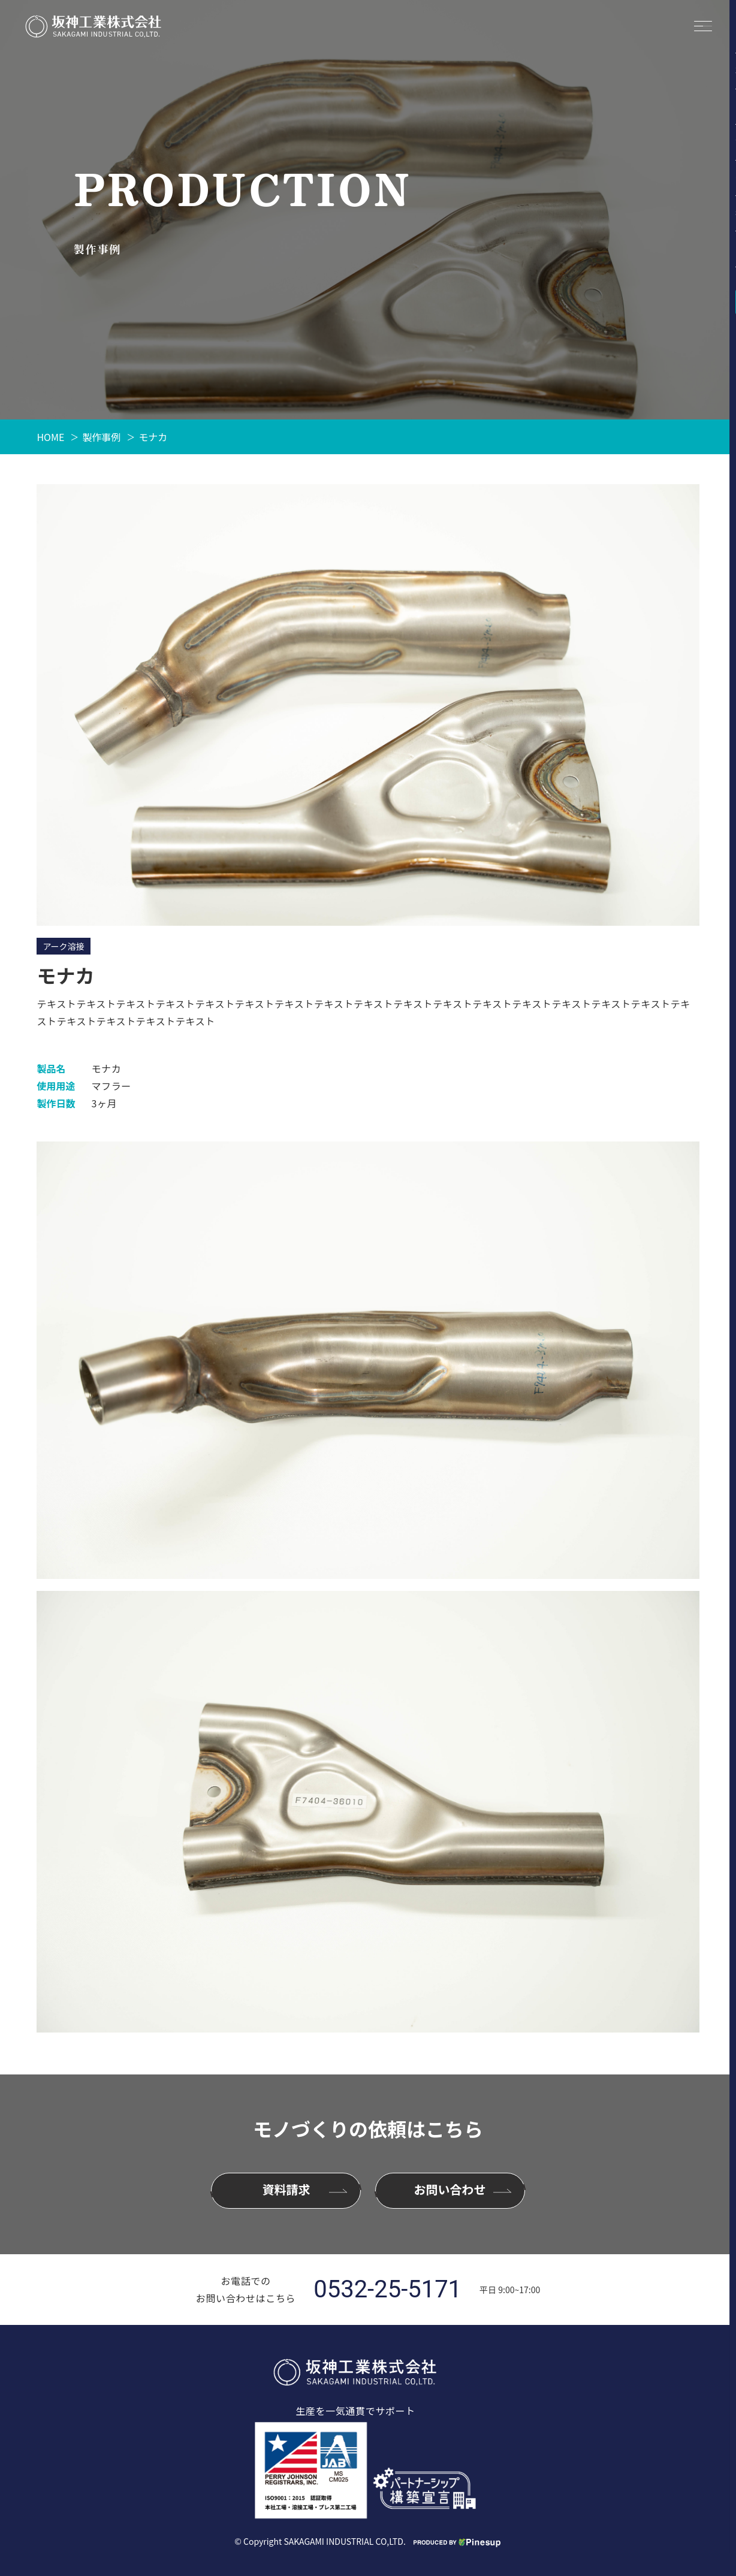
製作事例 (101, 437)
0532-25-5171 (387, 2289)
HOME (50, 437)
